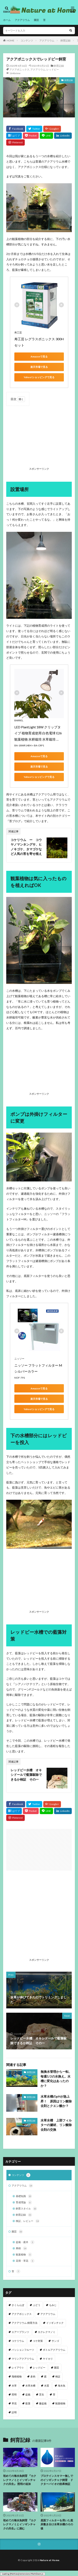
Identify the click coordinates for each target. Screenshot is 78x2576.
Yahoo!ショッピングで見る (39, 377)
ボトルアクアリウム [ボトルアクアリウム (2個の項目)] (54, 2349)
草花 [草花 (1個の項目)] (14, 2403)
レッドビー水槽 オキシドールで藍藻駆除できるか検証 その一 (26, 1774)
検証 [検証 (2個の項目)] (57, 2376)
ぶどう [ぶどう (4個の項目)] (36, 2305)
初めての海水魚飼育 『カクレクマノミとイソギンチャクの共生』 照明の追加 (19, 2480)
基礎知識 (24, 2196)
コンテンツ (27, 40)
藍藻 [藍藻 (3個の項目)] (27, 2403)
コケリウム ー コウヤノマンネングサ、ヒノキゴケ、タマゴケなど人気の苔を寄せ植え (26, 847)
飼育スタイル (26, 2209)
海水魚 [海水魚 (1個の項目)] (61, 2385)
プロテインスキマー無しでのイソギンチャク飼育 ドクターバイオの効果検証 (57, 2480)
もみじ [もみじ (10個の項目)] (53, 2305)
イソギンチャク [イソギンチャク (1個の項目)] (55, 2322)
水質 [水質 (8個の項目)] (46, 2385)
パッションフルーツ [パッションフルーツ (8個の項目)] (23, 2349)
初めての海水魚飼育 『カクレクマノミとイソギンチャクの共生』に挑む (19, 2524)
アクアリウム (22, 20)
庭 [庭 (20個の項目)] (45, 2376)
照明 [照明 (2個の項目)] (14, 2394)
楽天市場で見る (39, 366)
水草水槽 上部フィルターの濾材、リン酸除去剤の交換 (56, 2124)
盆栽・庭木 (25, 2242)
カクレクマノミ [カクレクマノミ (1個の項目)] (46, 2331)
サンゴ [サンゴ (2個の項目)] (55, 2340)
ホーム (7, 20)
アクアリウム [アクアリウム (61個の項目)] (47, 2313)
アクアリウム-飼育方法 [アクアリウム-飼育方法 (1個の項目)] (24, 2322)
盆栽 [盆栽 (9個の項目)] (27, 2394)
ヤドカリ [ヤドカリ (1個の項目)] (48, 2358)
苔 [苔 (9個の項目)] (54, 2394)
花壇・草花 (25, 2261)
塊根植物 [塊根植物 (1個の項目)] (17, 2376)
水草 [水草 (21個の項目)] (14, 2385)
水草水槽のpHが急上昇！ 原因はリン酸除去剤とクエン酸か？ (56, 2101)
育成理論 (24, 2202)
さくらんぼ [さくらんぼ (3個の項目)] (18, 2305)
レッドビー (52, 69)
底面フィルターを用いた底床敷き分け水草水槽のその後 (57, 2524)
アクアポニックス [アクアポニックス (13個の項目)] (22, 2313)
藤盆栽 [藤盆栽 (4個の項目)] (43, 2403)
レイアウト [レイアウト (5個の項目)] (18, 2367)
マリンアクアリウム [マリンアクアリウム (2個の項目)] (23, 2358)
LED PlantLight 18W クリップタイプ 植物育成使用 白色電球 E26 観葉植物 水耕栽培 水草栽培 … (38, 733)
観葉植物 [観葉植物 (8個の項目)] (60, 2403)
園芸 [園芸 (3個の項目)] (56, 2367)
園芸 (36, 20)
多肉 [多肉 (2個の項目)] (32, 2376)
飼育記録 (66, 40)
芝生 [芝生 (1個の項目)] (41, 2394)
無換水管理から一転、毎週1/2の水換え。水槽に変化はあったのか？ (56, 2078)
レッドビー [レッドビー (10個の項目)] (39, 2367)
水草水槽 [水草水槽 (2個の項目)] (30, 2385)
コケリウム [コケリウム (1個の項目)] (18, 2340)
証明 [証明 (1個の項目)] (14, 2412)
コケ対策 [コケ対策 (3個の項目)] (38, 2340)
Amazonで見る (39, 356)
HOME (10, 40)
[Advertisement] (39, 437)
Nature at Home (49, 2560)
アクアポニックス (19, 69)
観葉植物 (24, 2255)
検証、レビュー (28, 2221)
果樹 (21, 2248)
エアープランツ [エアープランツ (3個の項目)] (20, 2331)
